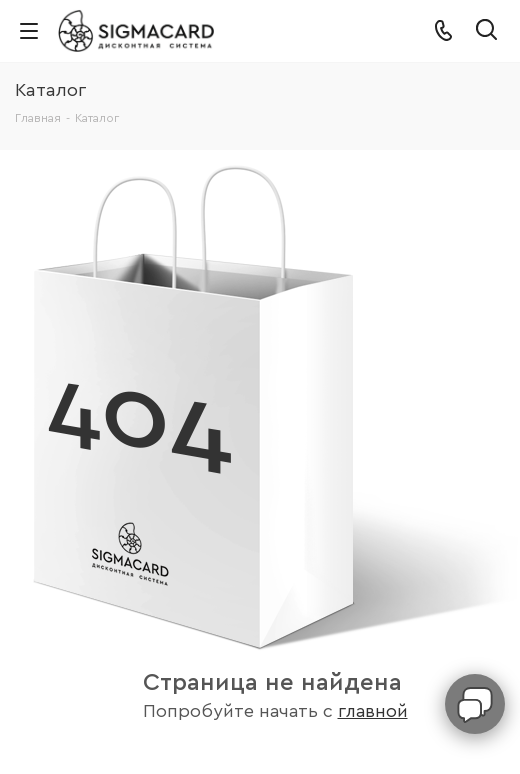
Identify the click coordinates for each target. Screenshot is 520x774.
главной (373, 711)
